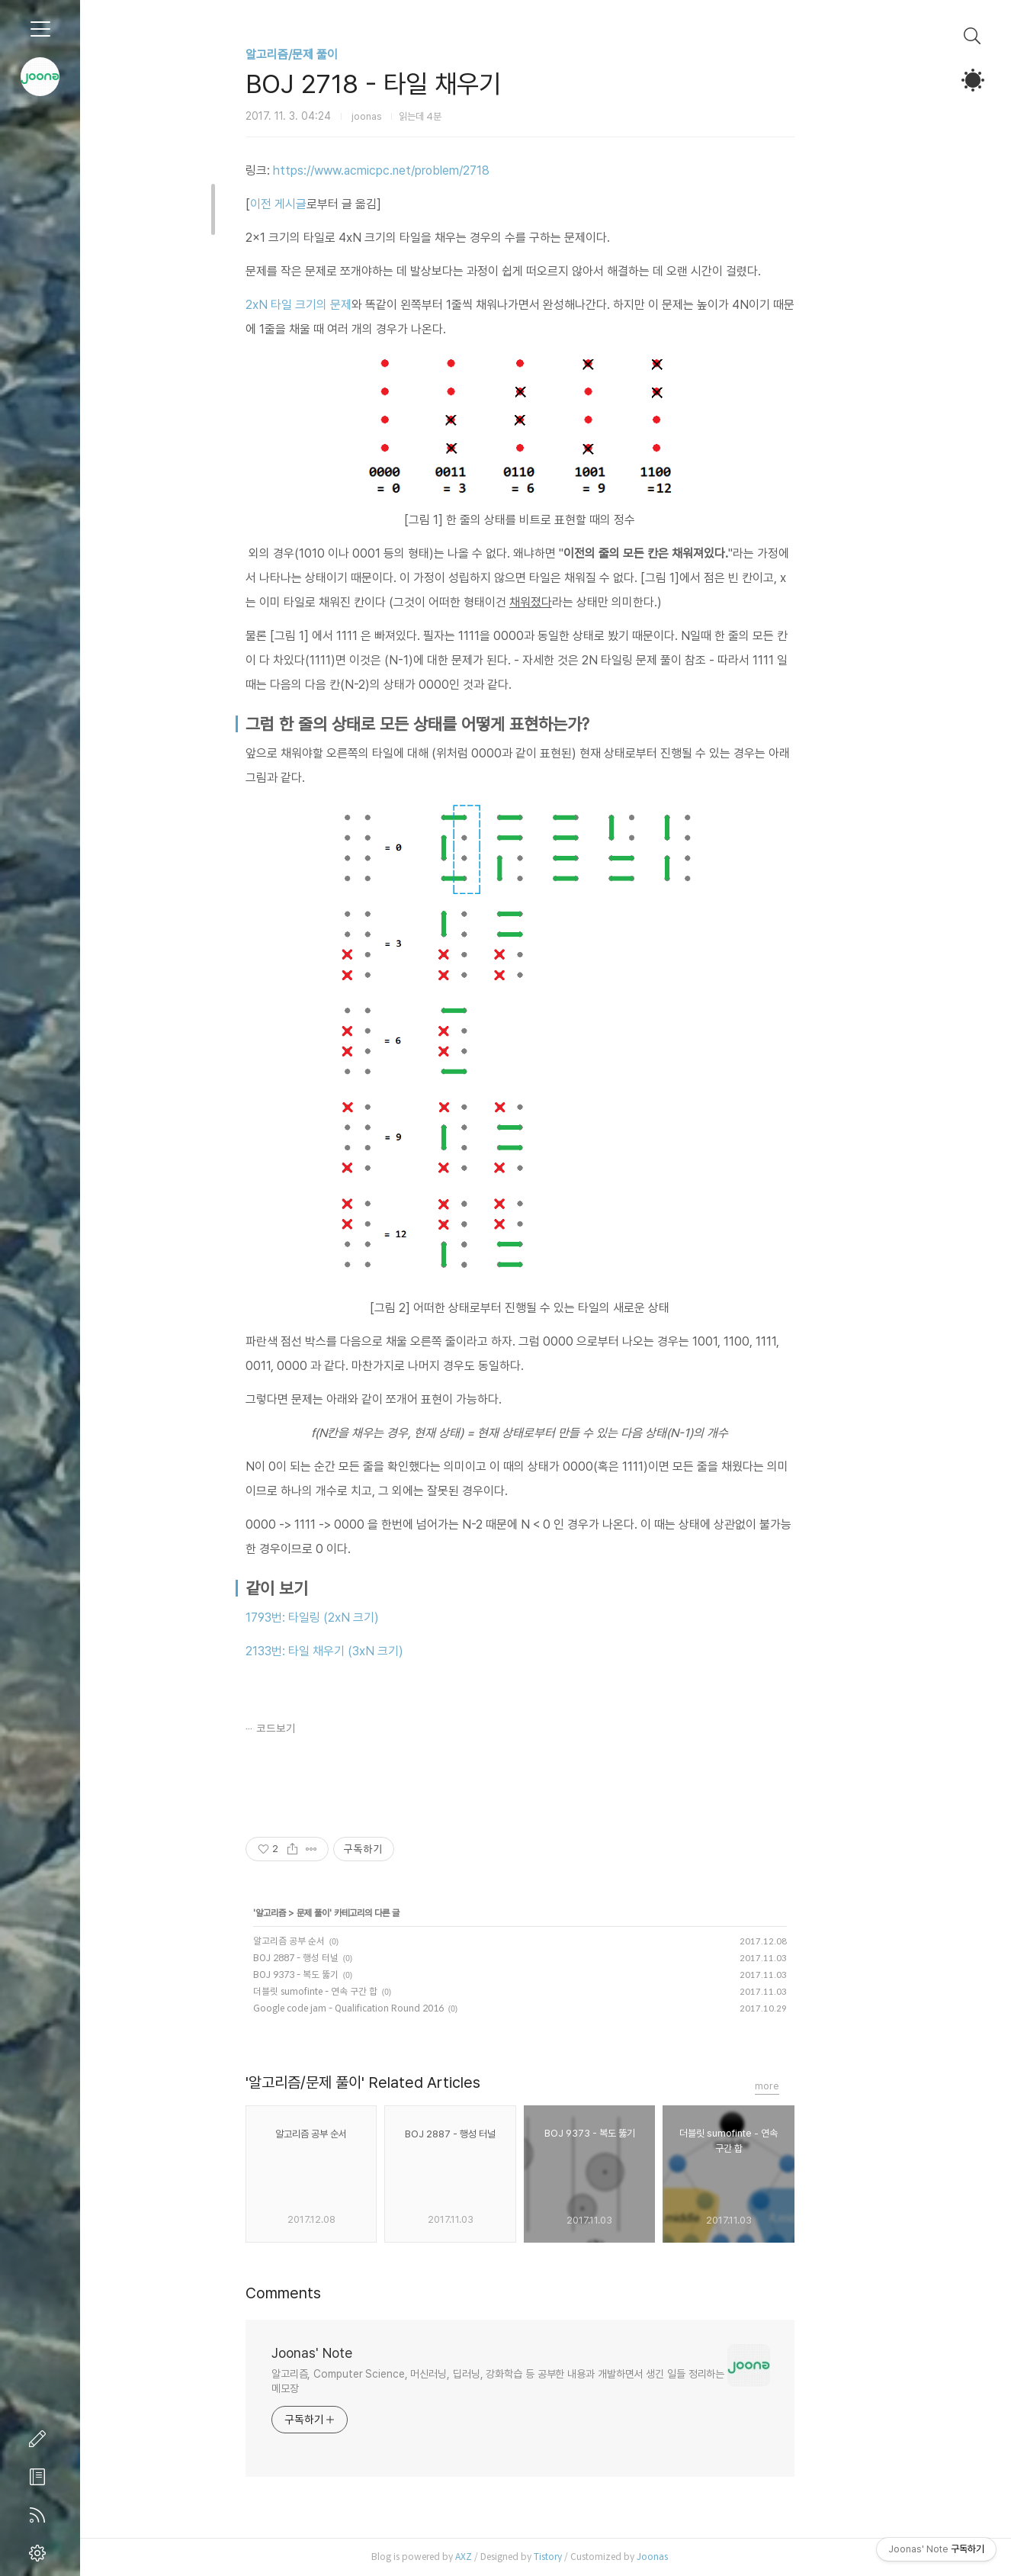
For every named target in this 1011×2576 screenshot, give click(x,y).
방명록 (40, 2477)
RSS (40, 2515)
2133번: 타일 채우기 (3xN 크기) (350, 1651)
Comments (309, 2293)
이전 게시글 (304, 204)
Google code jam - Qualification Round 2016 (374, 2008)
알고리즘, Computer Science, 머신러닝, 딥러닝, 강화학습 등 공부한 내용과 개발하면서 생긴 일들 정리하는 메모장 (523, 2381)
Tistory (574, 2556)
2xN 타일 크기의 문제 (324, 304)
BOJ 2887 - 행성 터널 (321, 1957)
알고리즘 (296, 1913)
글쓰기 (40, 2438)
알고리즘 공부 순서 (315, 1941)
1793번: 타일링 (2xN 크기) (338, 1617)
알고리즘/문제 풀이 (317, 54)
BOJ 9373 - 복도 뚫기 (321, 1974)
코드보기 (302, 1728)
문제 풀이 (339, 1913)
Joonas (678, 2556)
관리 (40, 2553)
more (793, 2086)
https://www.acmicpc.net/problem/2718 (407, 170)
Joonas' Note (337, 2353)
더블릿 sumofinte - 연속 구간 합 (341, 1991)
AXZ (489, 2556)
